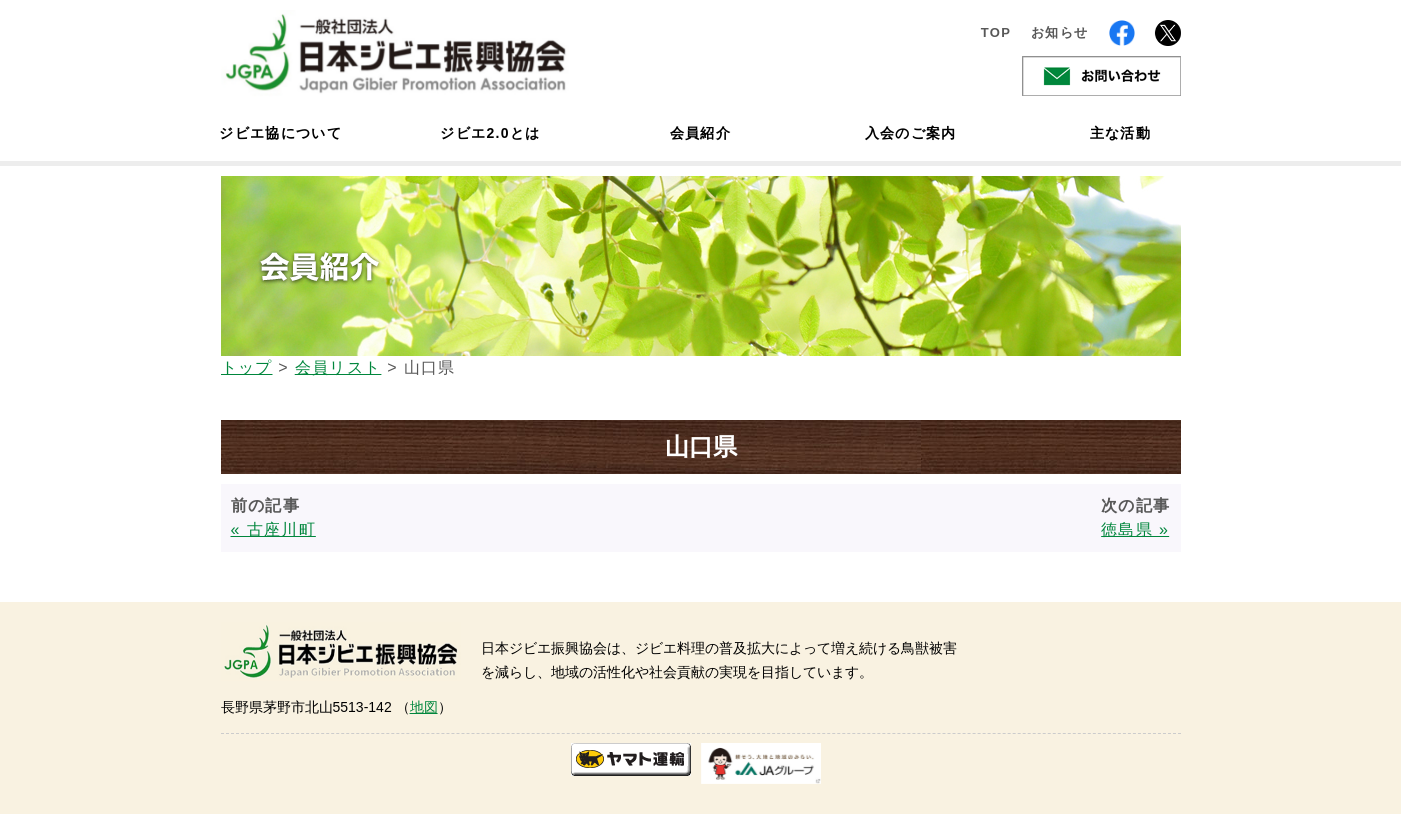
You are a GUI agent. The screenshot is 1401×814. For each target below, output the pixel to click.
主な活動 (1120, 133)
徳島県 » (1135, 529)
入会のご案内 (911, 133)
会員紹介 (700, 133)
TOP (996, 32)
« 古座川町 (273, 529)
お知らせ (1059, 32)
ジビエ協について (281, 133)
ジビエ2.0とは (490, 133)
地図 (424, 707)
